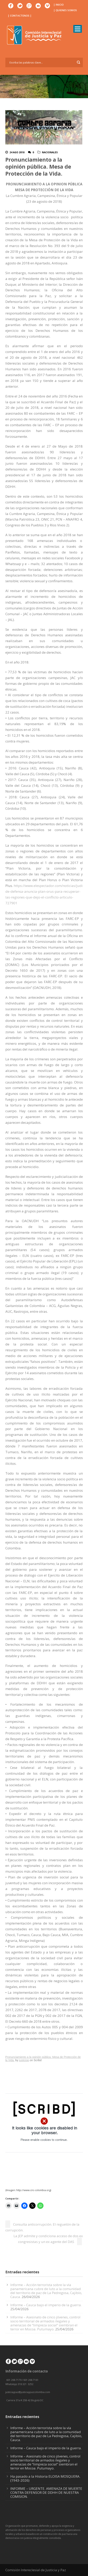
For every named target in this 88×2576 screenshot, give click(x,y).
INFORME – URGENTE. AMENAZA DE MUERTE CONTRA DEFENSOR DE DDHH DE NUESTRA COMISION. (46, 2492)
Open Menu (77, 29)
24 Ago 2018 (17, 152)
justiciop (24, 2060)
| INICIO (58, 4)
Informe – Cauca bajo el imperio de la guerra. (46, 2305)
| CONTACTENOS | (20, 15)
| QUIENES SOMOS (65, 10)
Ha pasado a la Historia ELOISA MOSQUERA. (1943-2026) (45, 2478)
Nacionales (50, 152)
